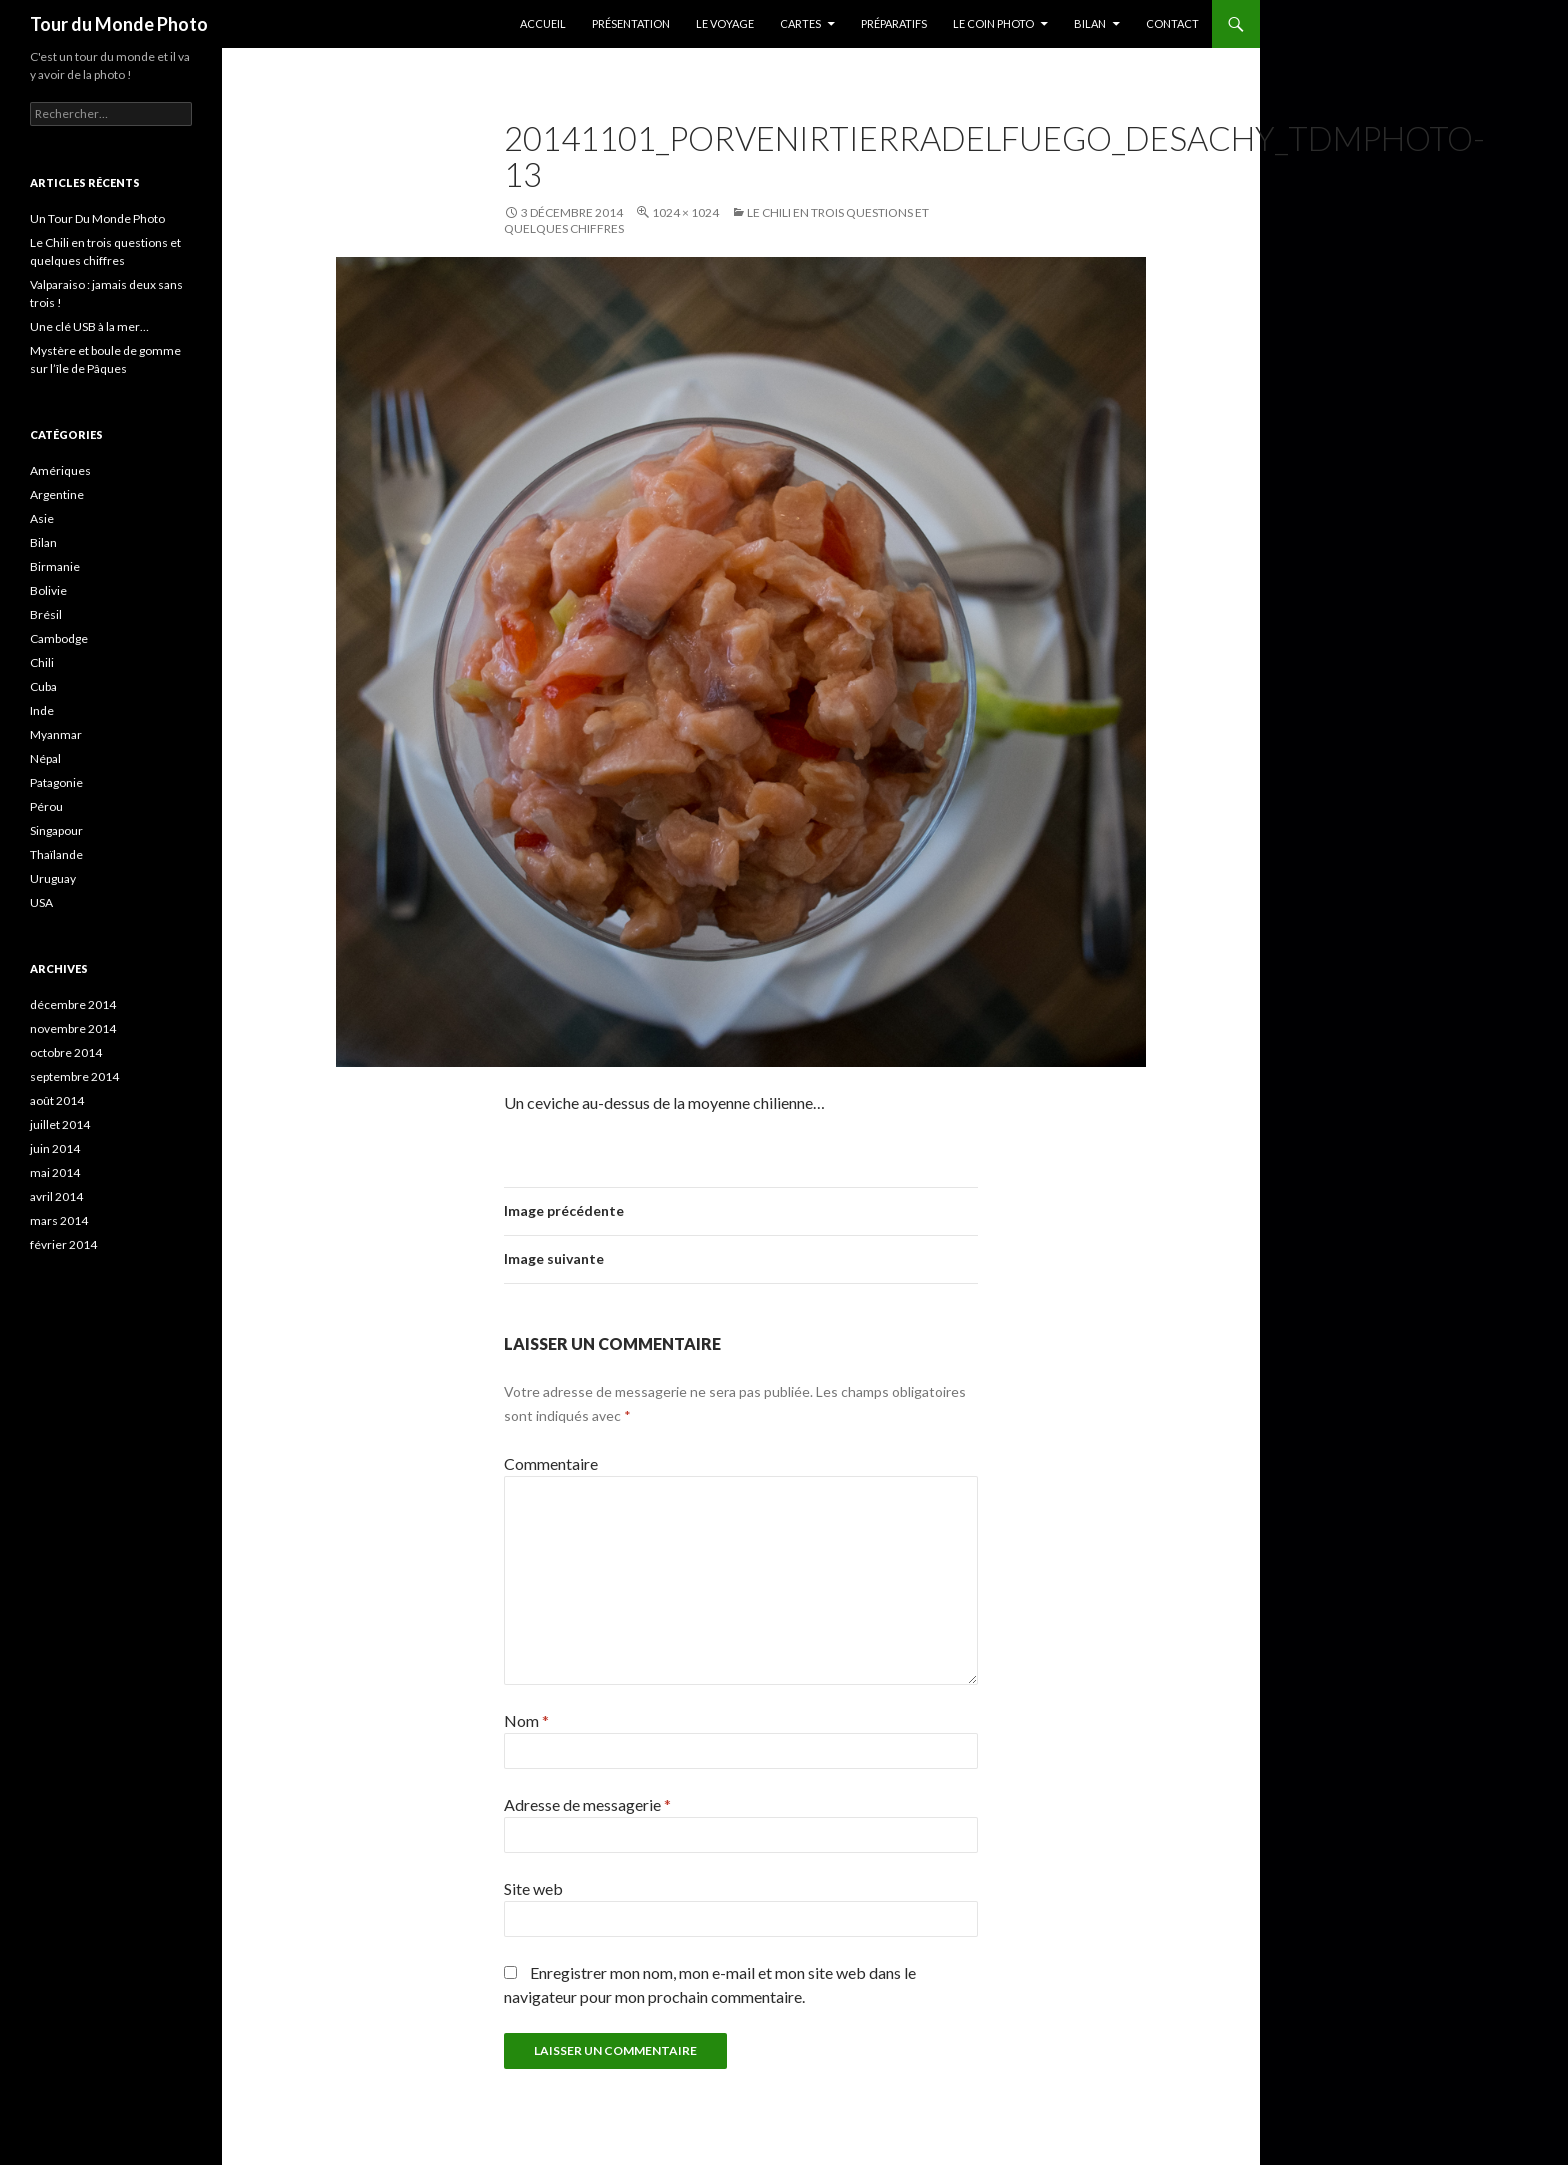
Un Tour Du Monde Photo (97, 218)
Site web (533, 1888)
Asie (42, 518)
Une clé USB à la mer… (89, 326)
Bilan (1090, 23)
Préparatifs (894, 23)
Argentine (57, 494)
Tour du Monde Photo (119, 24)
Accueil (543, 23)
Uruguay (53, 878)
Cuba (43, 686)
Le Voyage (725, 23)
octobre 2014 (66, 1052)
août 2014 (57, 1100)
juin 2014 (55, 1148)
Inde (42, 710)
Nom (526, 1720)
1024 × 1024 (685, 212)
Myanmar (56, 734)
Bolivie (48, 590)
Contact (1172, 23)
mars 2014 (59, 1220)
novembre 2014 (73, 1028)
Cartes (800, 23)
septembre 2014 (74, 1076)
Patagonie (56, 782)
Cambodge (59, 638)
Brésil (46, 614)
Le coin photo (993, 23)
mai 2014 (55, 1172)
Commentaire (551, 1463)
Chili (42, 662)
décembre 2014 (73, 1004)
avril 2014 (56, 1196)
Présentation (631, 23)
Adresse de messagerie (587, 1804)
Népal (45, 758)
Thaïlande (56, 854)
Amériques (60, 470)
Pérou (46, 806)
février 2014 (63, 1244)
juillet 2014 (60, 1124)
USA (41, 902)
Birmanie (55, 566)
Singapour (56, 830)
